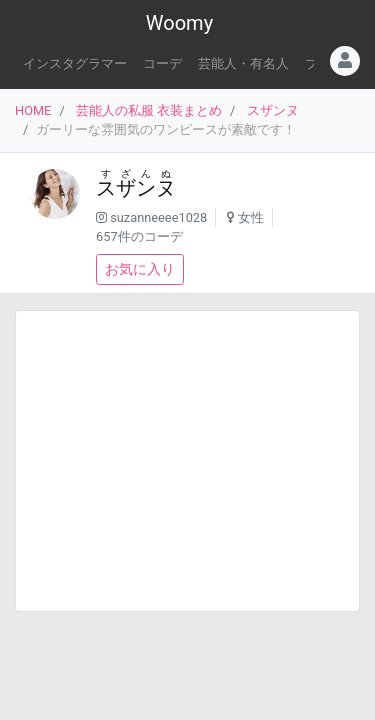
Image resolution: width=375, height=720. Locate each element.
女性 (251, 217)
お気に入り (140, 269)
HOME (33, 110)
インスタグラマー (75, 63)
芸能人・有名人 (243, 63)
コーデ (162, 63)
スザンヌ (273, 110)
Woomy (179, 23)
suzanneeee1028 (158, 217)
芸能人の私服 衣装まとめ (149, 110)
